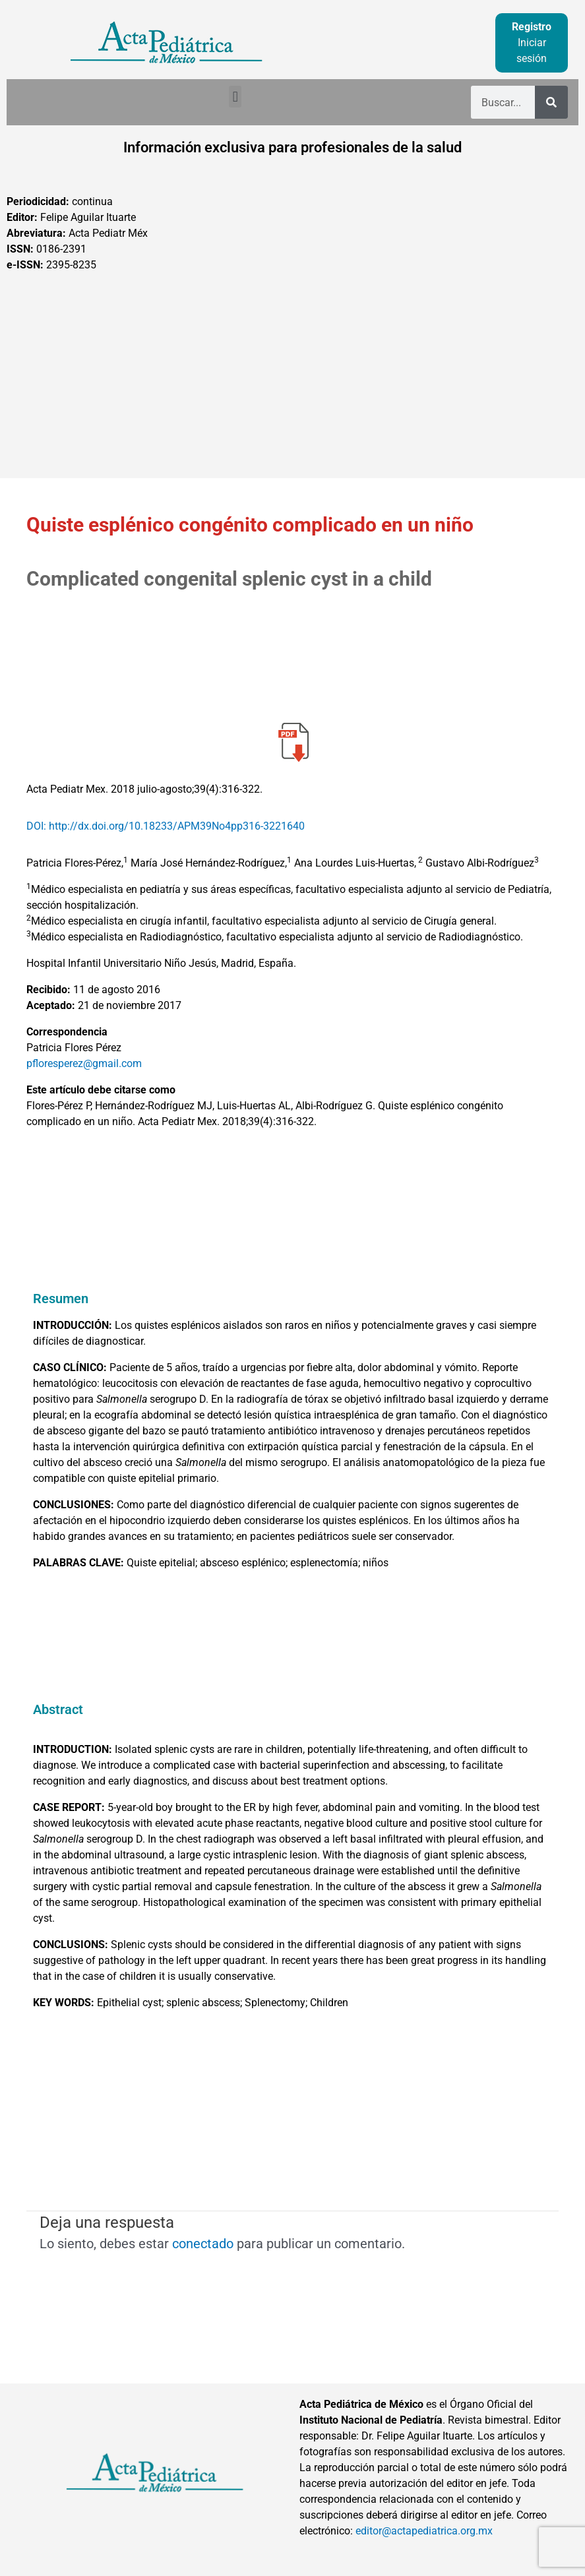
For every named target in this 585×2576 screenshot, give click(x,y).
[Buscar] (551, 102)
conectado (202, 2244)
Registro (531, 26)
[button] (235, 96)
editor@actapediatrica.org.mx (424, 2531)
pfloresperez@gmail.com (84, 1063)
